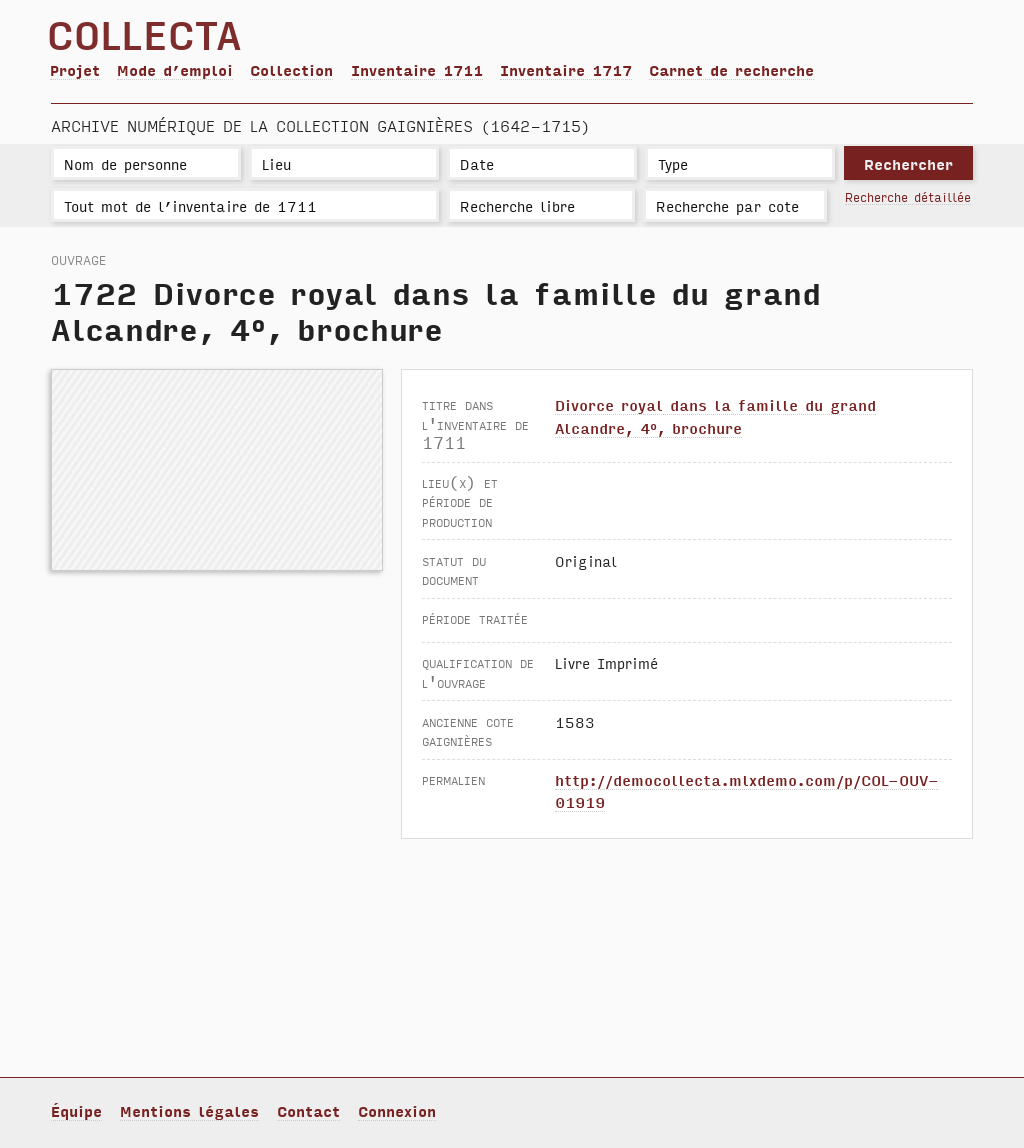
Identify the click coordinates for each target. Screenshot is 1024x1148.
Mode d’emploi (175, 69)
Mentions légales (189, 1110)
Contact (308, 1110)
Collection (291, 69)
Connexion (397, 1110)
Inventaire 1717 (566, 69)
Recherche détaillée (908, 196)
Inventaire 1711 (417, 69)
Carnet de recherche (731, 69)
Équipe (76, 1110)
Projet (75, 69)
